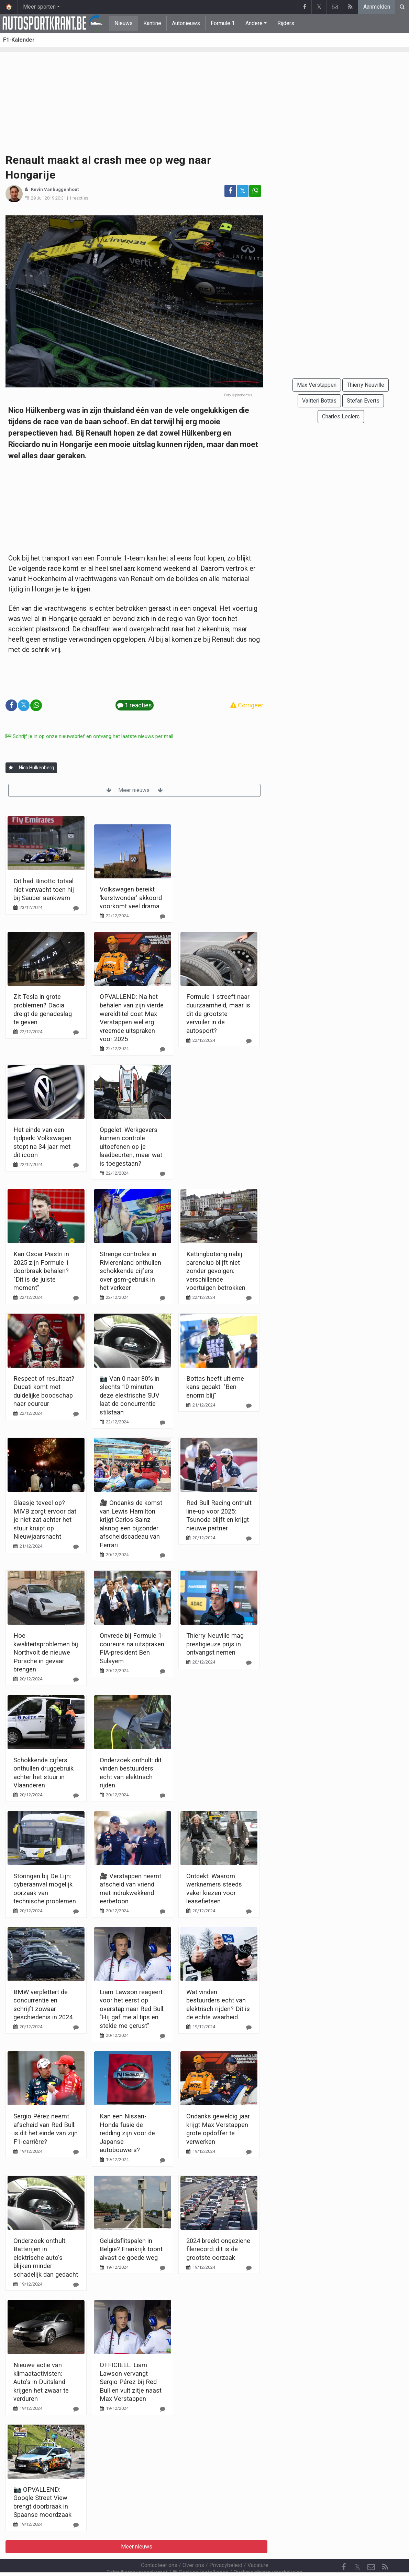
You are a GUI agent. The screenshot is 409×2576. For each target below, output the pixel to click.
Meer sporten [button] (39, 6)
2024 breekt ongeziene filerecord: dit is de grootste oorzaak (218, 2249)
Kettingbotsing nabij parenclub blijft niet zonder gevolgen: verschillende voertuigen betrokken (215, 1270)
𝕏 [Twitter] (357, 2548)
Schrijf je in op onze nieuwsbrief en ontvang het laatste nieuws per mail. (89, 736)
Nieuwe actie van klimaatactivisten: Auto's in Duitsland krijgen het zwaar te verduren (41, 2381)
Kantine (152, 23)
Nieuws (123, 23)
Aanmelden (376, 6)
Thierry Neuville (365, 385)
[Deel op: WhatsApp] (255, 191)
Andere (254, 23)
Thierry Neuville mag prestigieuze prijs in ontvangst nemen (215, 1644)
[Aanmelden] (10, 767)
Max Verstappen (316, 385)
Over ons (193, 2546)
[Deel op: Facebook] (230, 191)
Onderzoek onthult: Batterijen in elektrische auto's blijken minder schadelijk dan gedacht (45, 2257)
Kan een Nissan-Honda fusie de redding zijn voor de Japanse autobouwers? (127, 2133)
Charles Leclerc (341, 416)
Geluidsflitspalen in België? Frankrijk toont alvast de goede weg (131, 2249)
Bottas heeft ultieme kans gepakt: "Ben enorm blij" (215, 1387)
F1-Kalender (19, 39)
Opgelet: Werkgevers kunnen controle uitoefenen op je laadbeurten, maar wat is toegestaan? (131, 1146)
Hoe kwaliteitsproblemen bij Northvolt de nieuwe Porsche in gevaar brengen (45, 1652)
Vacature (257, 2546)
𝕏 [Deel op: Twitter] (242, 191)
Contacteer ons (159, 2546)
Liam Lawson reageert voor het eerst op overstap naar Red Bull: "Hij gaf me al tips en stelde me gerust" (132, 2008)
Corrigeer (246, 705)
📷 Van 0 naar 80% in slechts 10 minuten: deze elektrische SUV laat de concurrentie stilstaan (129, 1395)
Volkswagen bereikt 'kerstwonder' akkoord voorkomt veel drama (131, 898)
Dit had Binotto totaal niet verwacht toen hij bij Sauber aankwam (43, 889)
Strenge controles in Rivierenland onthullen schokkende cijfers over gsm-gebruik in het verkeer (130, 1270)
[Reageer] (76, 908)
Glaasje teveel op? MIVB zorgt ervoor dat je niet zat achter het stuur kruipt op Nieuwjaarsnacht (44, 1519)
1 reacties (78, 198)
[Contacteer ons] (371, 2548)
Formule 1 (223, 23)
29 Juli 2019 (42, 198)
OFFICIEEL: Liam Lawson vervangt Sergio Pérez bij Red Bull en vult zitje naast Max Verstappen (131, 2381)
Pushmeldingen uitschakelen (267, 2554)
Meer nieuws (134, 790)
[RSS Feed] (385, 2548)
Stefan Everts (363, 400)
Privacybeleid (225, 2546)
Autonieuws (186, 23)
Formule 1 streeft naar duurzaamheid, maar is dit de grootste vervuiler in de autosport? (218, 1013)
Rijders (285, 23)
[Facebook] (344, 2548)
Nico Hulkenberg (36, 767)
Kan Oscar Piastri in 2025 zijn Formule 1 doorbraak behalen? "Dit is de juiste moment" (41, 1270)
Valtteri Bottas (319, 400)
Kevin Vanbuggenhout (55, 189)
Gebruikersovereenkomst (137, 2554)
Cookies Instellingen (200, 2554)
